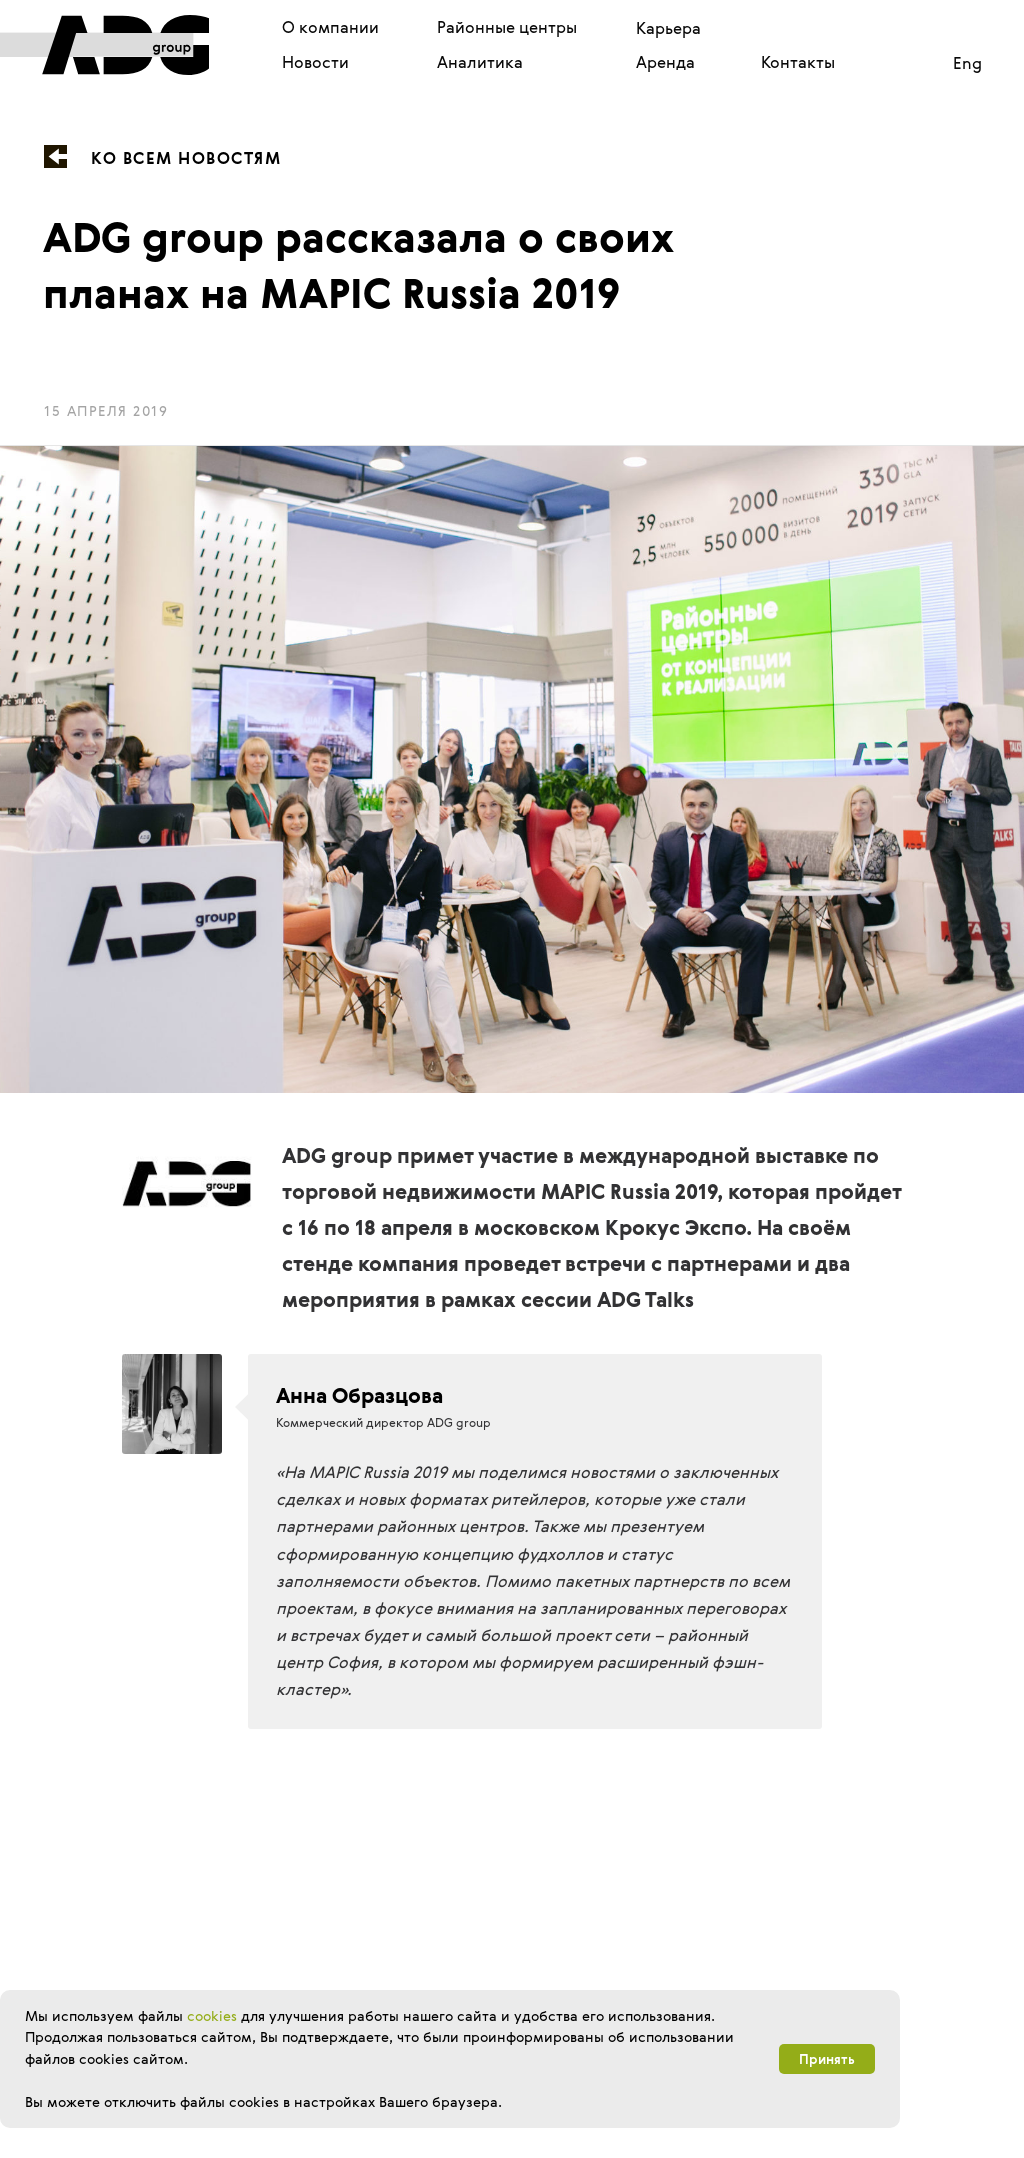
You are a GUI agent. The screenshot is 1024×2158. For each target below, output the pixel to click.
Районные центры (507, 27)
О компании (330, 27)
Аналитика (480, 62)
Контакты (798, 62)
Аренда (665, 62)
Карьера (668, 28)
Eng (967, 63)
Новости (315, 62)
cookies (212, 2015)
